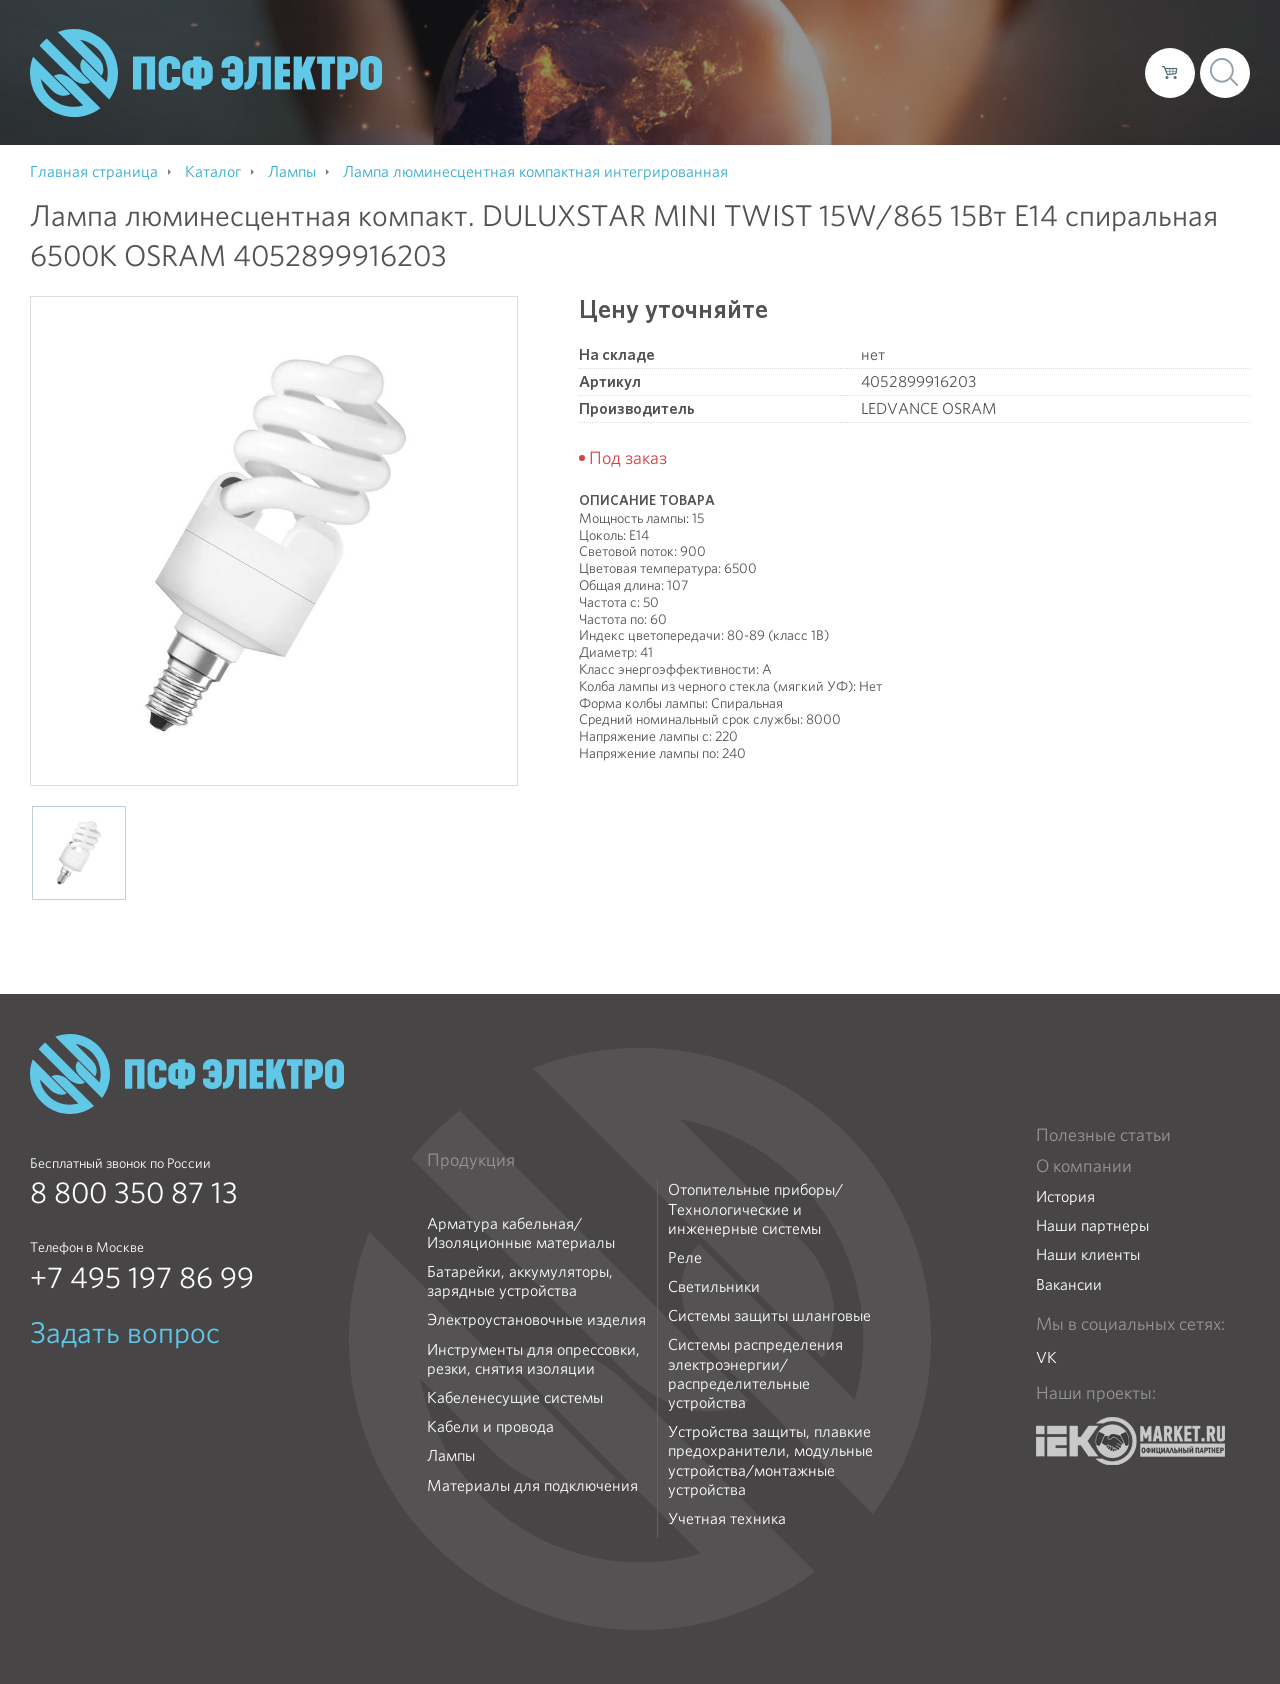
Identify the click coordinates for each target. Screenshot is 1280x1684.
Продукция (471, 1160)
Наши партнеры (1092, 1225)
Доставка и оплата (965, 72)
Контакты (1092, 72)
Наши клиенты (1088, 1254)
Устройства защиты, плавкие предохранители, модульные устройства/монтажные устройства (770, 1460)
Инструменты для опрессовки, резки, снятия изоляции (533, 1359)
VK (1046, 1357)
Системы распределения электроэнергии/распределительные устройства (755, 1373)
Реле (685, 1257)
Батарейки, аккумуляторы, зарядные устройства (520, 1281)
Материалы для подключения (532, 1485)
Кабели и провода (490, 1426)
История (1065, 1196)
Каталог (843, 72)
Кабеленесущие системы (515, 1397)
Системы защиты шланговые (769, 1315)
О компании (748, 72)
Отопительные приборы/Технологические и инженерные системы (755, 1209)
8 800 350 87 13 (134, 1193)
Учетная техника (727, 1518)
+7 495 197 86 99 (142, 1278)
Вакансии (1069, 1284)
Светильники (714, 1286)
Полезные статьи (1103, 1135)
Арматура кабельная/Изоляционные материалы (521, 1233)
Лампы (451, 1455)
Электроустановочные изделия (536, 1319)
